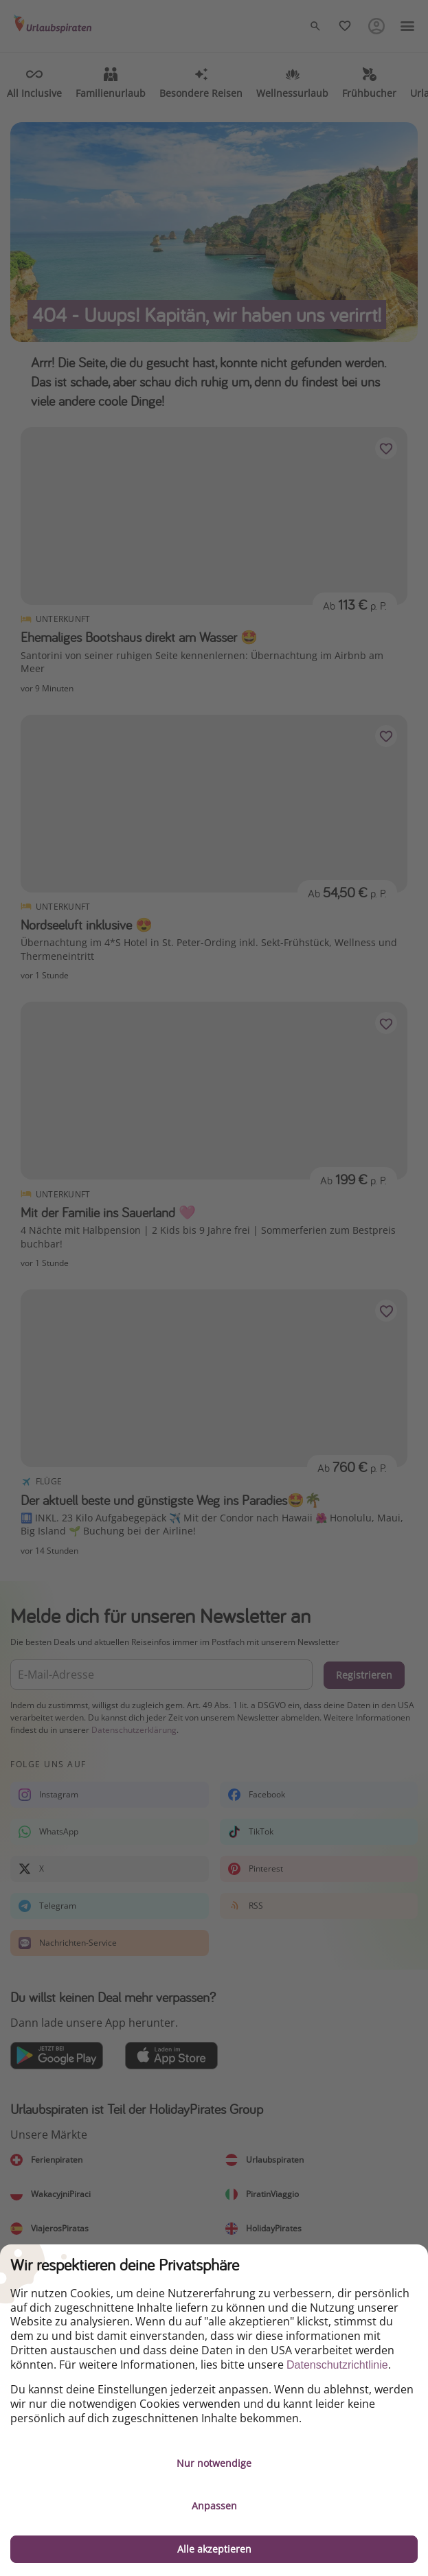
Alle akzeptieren (214, 2548)
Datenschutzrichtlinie (337, 2365)
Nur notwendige (214, 2463)
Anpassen (214, 2505)
